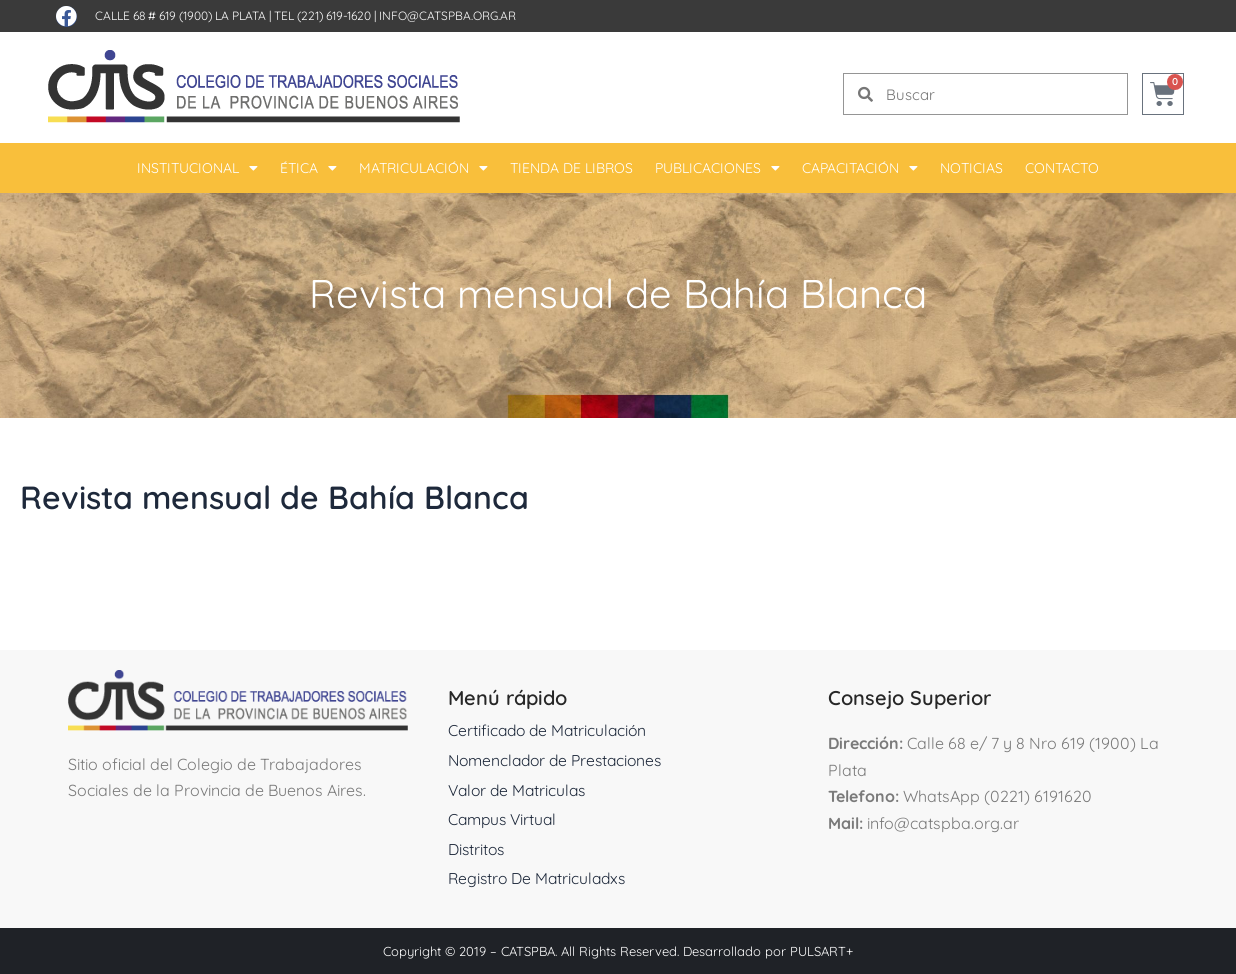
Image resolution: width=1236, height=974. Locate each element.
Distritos (478, 849)
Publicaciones (717, 168)
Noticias (971, 168)
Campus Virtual (505, 819)
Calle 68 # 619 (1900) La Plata (180, 15)
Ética (308, 168)
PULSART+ (821, 951)
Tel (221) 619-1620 (322, 15)
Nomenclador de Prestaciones (560, 760)
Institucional (197, 168)
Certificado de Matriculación (550, 730)
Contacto (1062, 168)
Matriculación (423, 168)
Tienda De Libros (571, 168)
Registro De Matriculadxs (540, 878)
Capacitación (860, 168)
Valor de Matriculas (520, 790)
